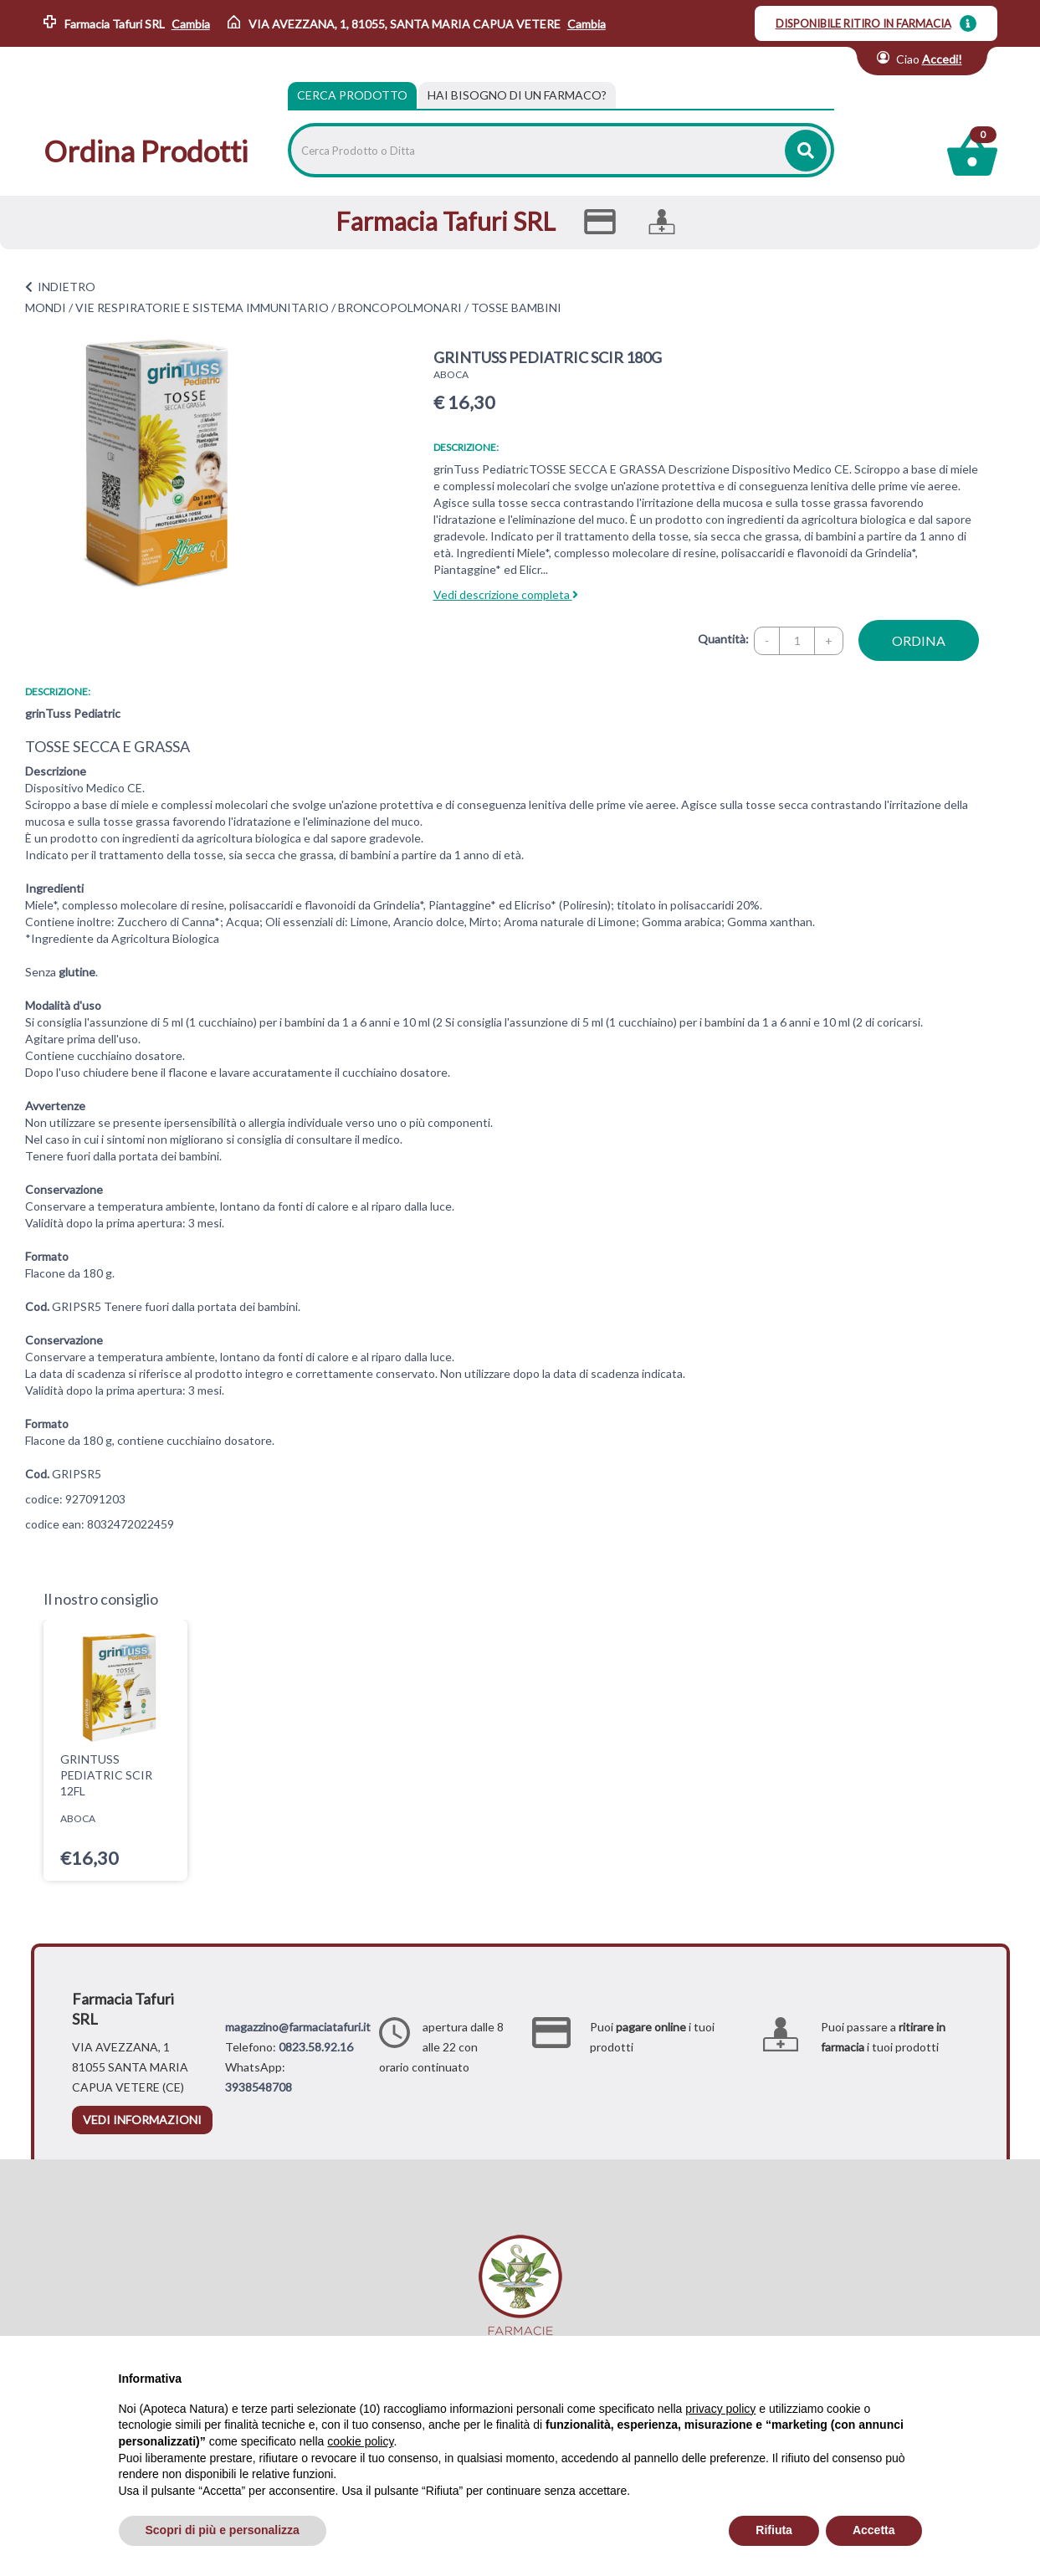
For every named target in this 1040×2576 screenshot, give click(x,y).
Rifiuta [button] (774, 2530)
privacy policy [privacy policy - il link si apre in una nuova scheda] (720, 2408)
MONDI (45, 307)
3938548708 (258, 2087)
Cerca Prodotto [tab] (352, 95)
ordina (918, 640)
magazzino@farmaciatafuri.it (298, 2027)
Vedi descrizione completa (505, 594)
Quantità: (723, 639)
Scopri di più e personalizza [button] (223, 2530)
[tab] (517, 95)
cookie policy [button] (360, 2441)
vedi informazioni (142, 2120)
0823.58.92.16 (316, 2047)
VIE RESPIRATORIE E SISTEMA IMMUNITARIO (202, 307)
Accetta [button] (874, 2530)
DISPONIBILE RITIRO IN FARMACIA (863, 23)
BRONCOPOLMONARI (400, 307)
